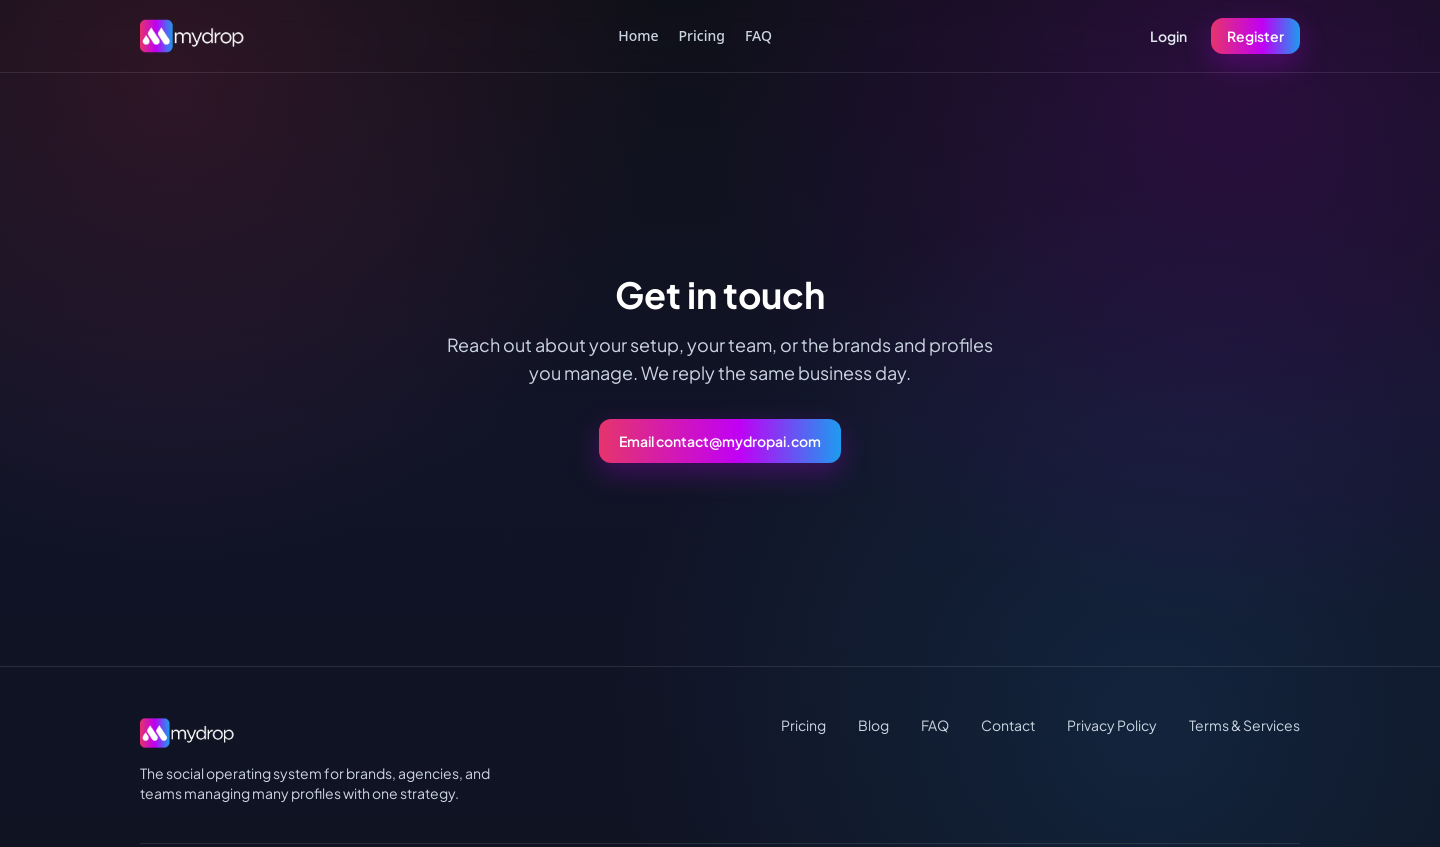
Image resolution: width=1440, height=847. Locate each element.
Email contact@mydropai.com (720, 441)
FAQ (758, 35)
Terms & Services (1244, 725)
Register (1255, 36)
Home (638, 35)
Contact (1008, 725)
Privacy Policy (1112, 725)
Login (1168, 36)
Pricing (702, 35)
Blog (873, 725)
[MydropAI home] (198, 36)
